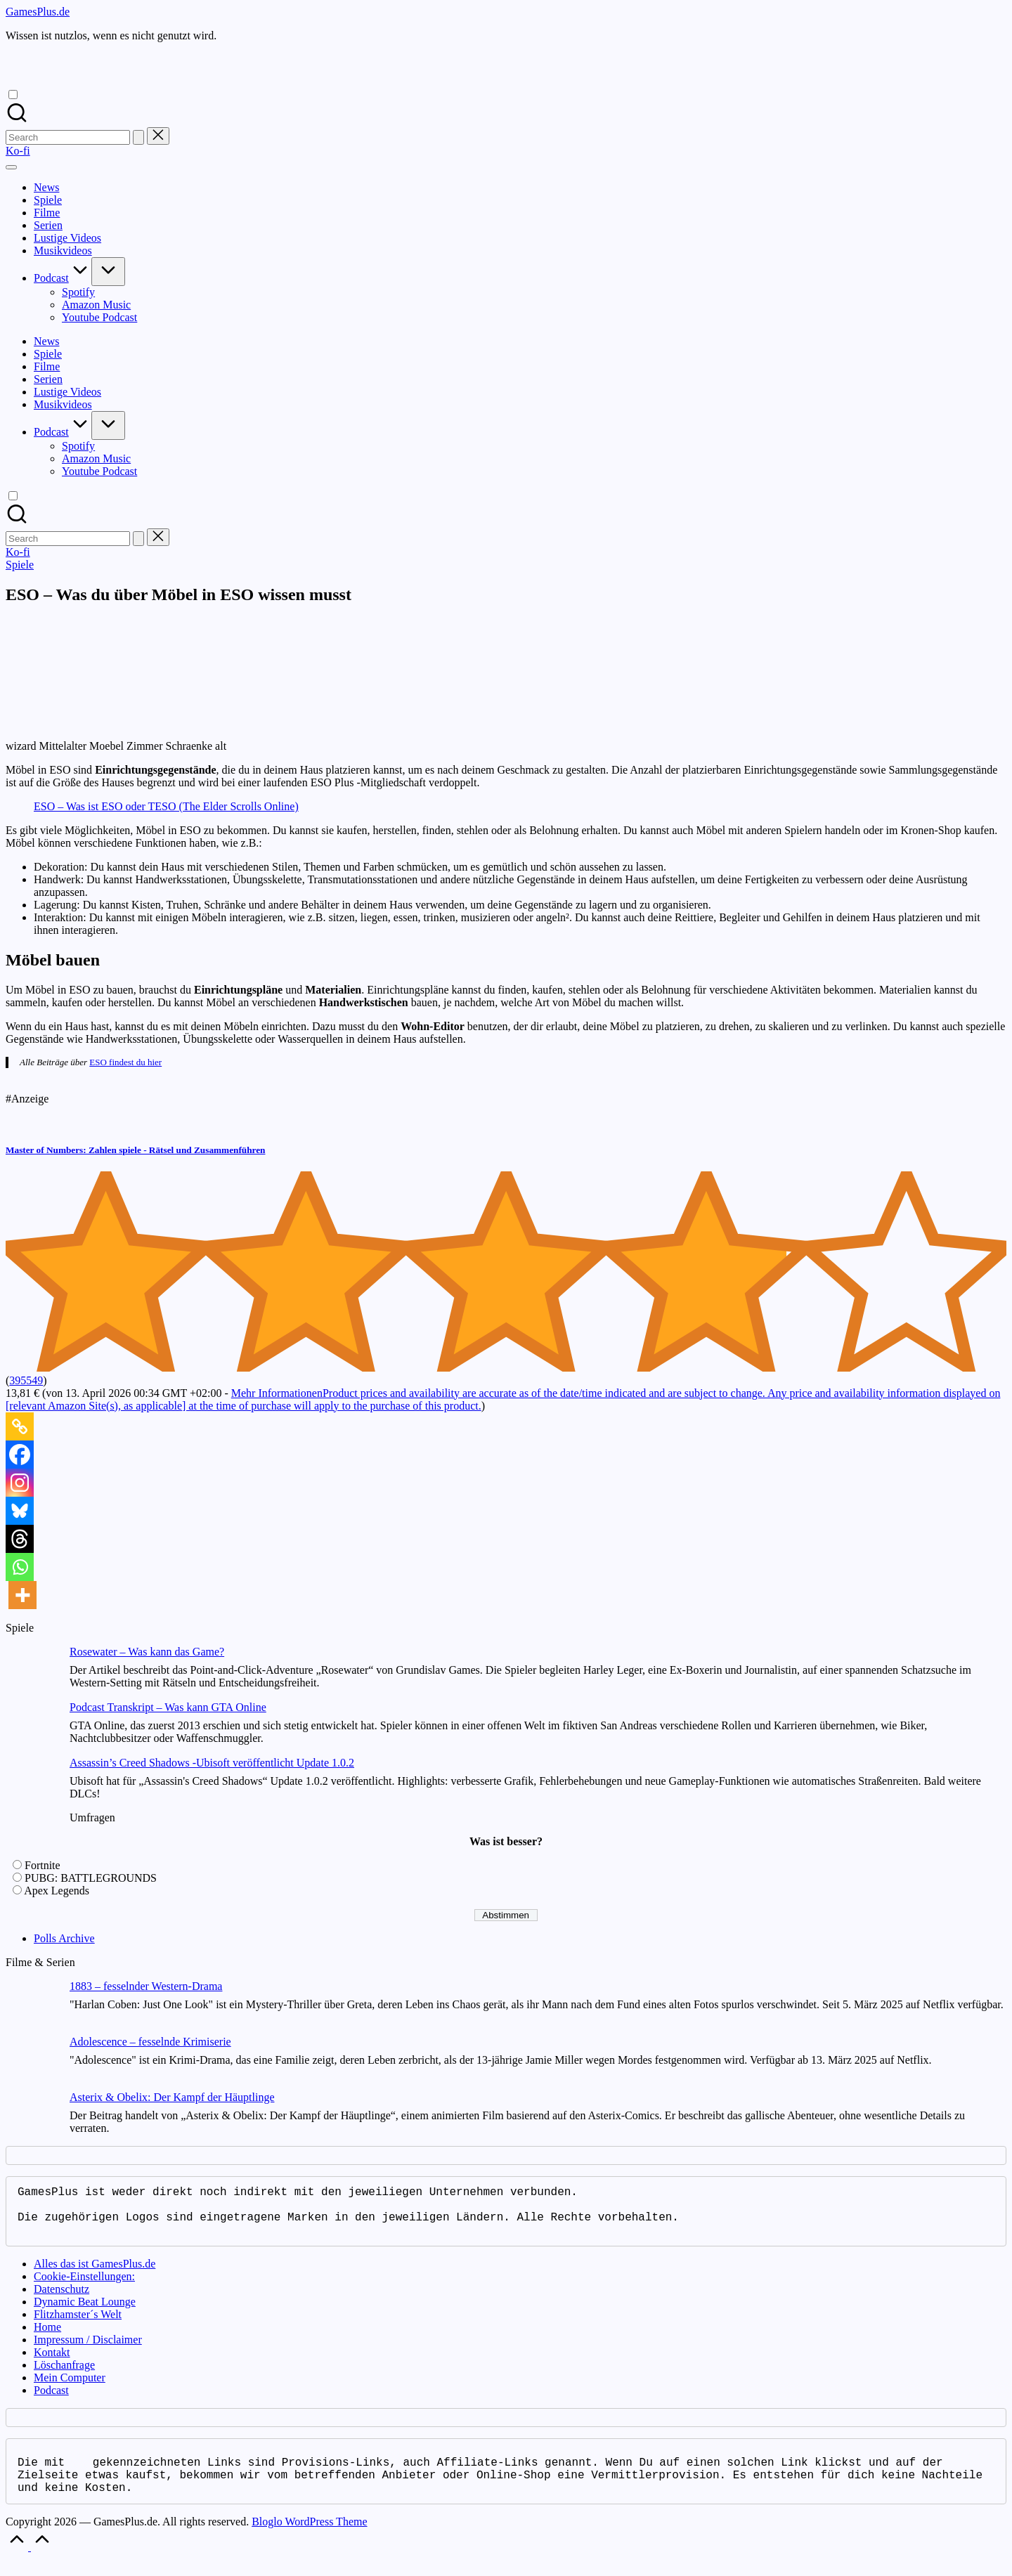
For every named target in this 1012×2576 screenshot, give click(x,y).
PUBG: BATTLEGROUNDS (91, 1878)
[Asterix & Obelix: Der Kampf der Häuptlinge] (32, 2119)
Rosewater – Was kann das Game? (147, 1652)
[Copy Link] (20, 1426)
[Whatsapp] (20, 1567)
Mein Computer (69, 2389)
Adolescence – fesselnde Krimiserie (150, 2042)
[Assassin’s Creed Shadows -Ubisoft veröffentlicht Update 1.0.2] (32, 1784)
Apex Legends (56, 1891)
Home (47, 2338)
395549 (26, 1380)
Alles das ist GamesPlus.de (94, 2275)
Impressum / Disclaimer (88, 2351)
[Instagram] (20, 1483)
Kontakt (52, 2363)
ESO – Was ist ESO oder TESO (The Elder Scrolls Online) (166, 806)
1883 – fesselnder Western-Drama (146, 1986)
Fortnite (42, 1865)
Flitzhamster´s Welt (78, 2325)
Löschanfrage (64, 2376)
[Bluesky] (20, 1511)
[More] (22, 1595)
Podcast (51, 2401)
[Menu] (11, 167)
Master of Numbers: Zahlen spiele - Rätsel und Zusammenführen (135, 1150)
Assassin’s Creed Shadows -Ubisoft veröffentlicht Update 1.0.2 (212, 1763)
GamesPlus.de (38, 12)
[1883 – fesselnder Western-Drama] (32, 2008)
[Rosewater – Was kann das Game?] (32, 1673)
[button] (138, 137)
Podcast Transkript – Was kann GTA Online (168, 1707)
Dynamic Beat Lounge (85, 2313)
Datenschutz (61, 2300)
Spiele (20, 565)
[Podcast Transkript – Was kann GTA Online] (32, 1729)
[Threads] (20, 1539)
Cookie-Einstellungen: (84, 2288)
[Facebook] (20, 1454)
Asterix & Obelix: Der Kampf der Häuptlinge (172, 2097)
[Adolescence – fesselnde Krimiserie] (32, 2063)
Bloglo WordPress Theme (309, 2538)
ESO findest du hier (125, 1062)
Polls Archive (64, 1938)
